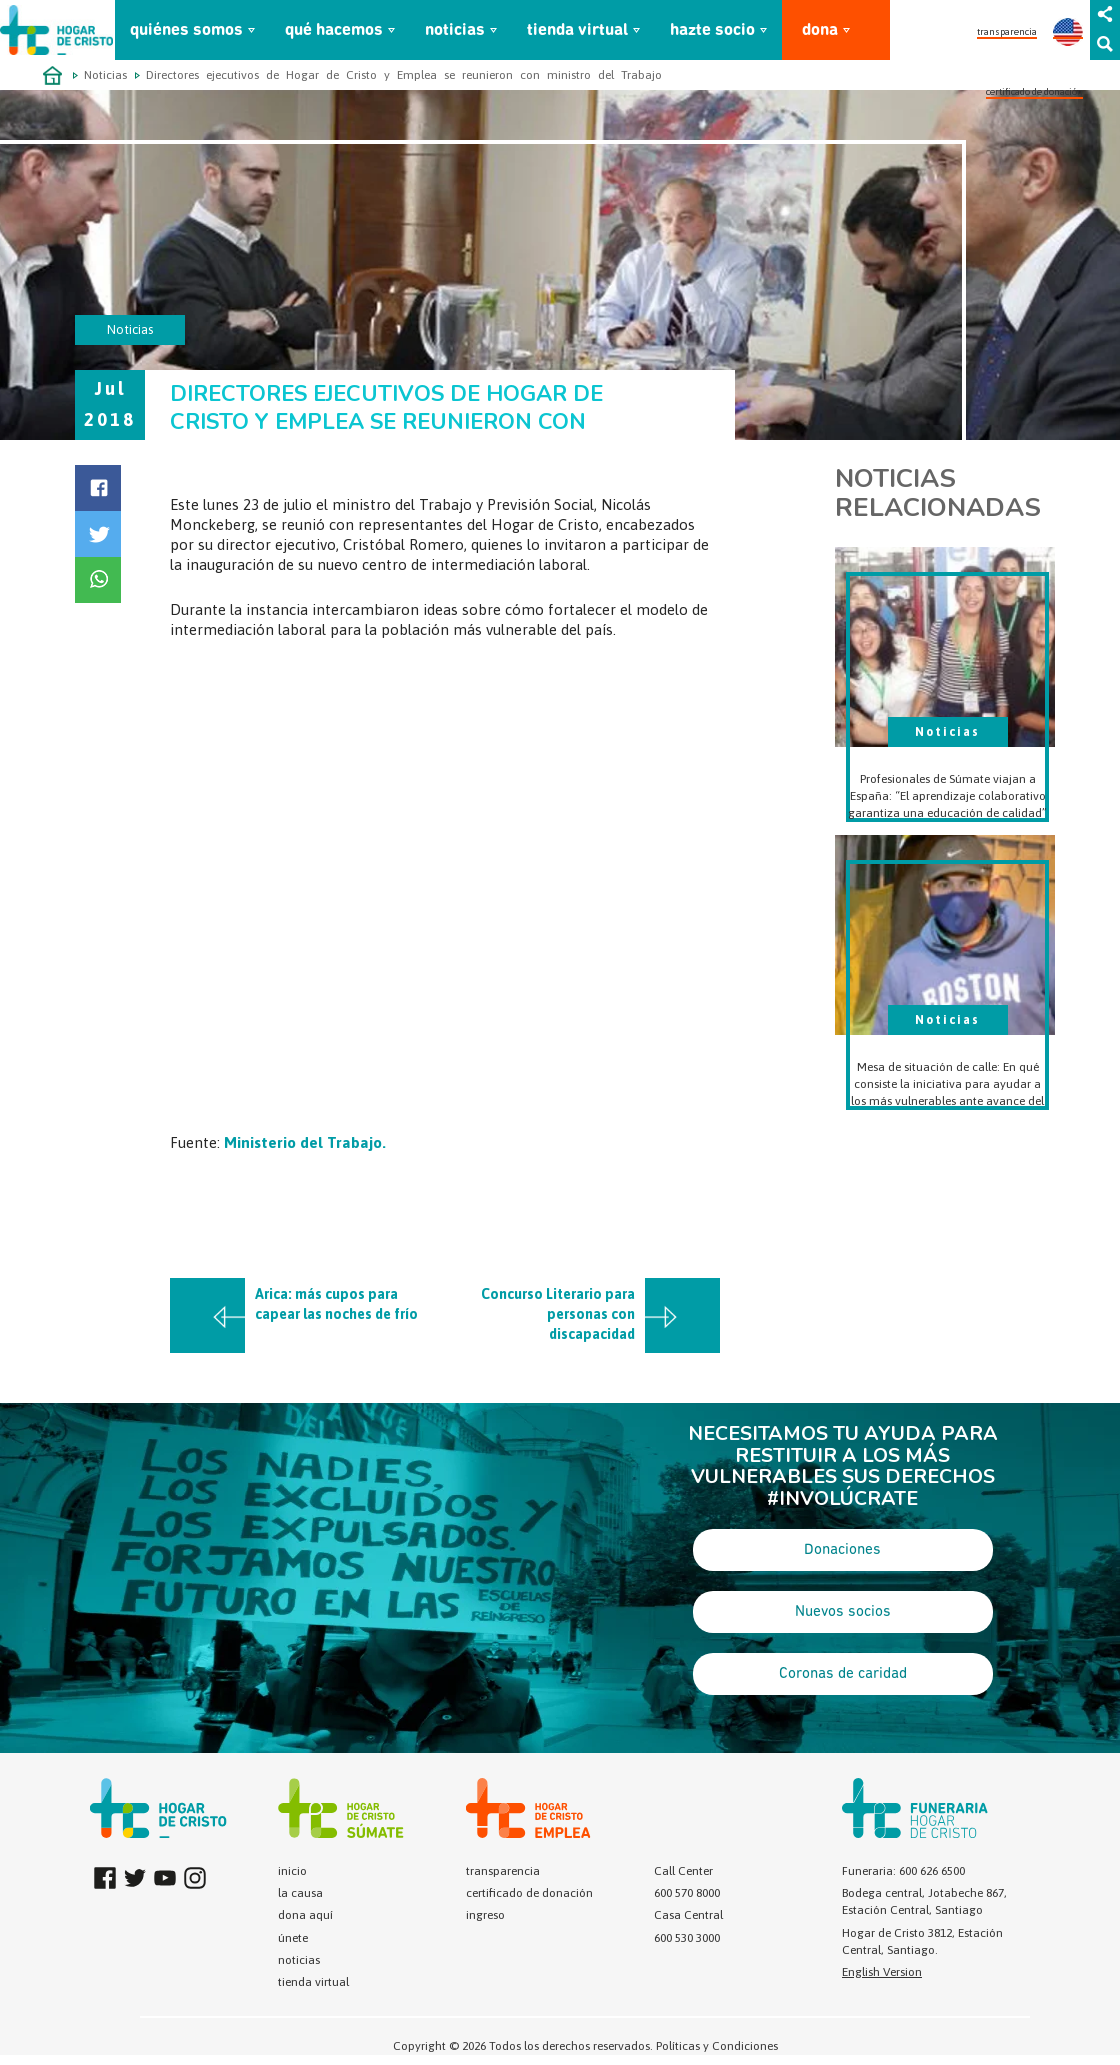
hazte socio (712, 30)
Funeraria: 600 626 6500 (903, 1871)
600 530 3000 (687, 1938)
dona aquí (305, 1915)
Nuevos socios (843, 1612)
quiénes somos (186, 30)
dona (820, 30)
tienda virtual (577, 30)
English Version (882, 1972)
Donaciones (842, 1550)
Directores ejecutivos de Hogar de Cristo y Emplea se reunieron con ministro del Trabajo (404, 75)
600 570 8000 (687, 1893)
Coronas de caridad (843, 1674)
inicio (292, 1871)
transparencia (1007, 31)
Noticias (105, 75)
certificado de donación (1034, 91)
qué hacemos (334, 30)
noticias (455, 30)
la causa (300, 1893)
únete (293, 1938)
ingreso (485, 1915)
